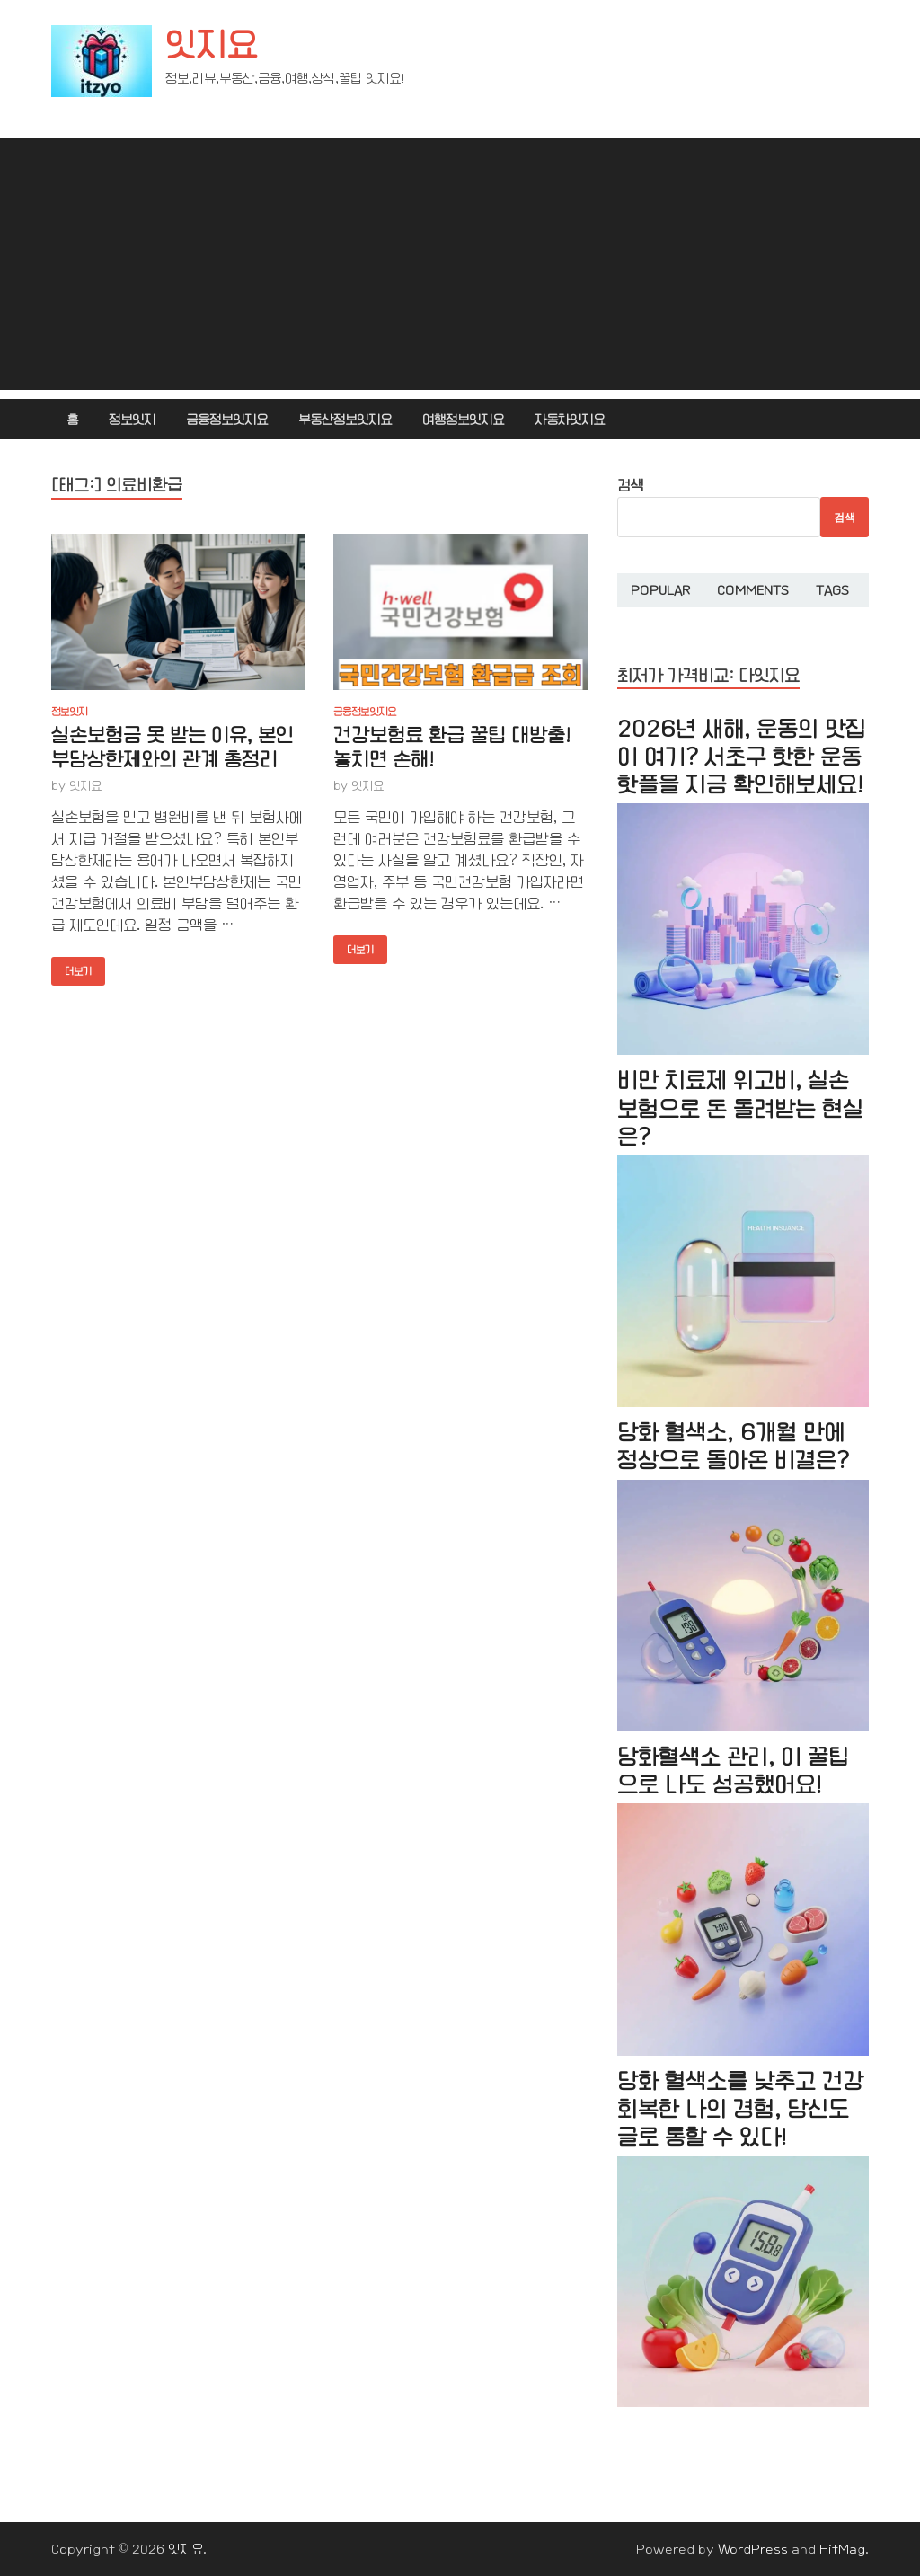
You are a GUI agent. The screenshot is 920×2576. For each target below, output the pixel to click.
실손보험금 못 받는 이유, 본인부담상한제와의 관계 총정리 (172, 747)
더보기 (71, 967)
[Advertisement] (460, 264)
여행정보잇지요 (463, 420)
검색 (630, 485)
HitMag (842, 2549)
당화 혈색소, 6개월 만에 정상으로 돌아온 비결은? (733, 1446)
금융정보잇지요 (227, 420)
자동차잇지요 (570, 420)
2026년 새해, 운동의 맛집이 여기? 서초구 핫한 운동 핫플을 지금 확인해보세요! (741, 757)
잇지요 (211, 45)
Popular (660, 590)
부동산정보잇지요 (345, 420)
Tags (832, 590)
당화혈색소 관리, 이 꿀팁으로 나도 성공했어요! (733, 1771)
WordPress (753, 2549)
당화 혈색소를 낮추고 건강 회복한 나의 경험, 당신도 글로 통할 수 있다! (740, 2109)
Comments (753, 590)
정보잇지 (132, 420)
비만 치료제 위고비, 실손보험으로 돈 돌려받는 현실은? (740, 1108)
